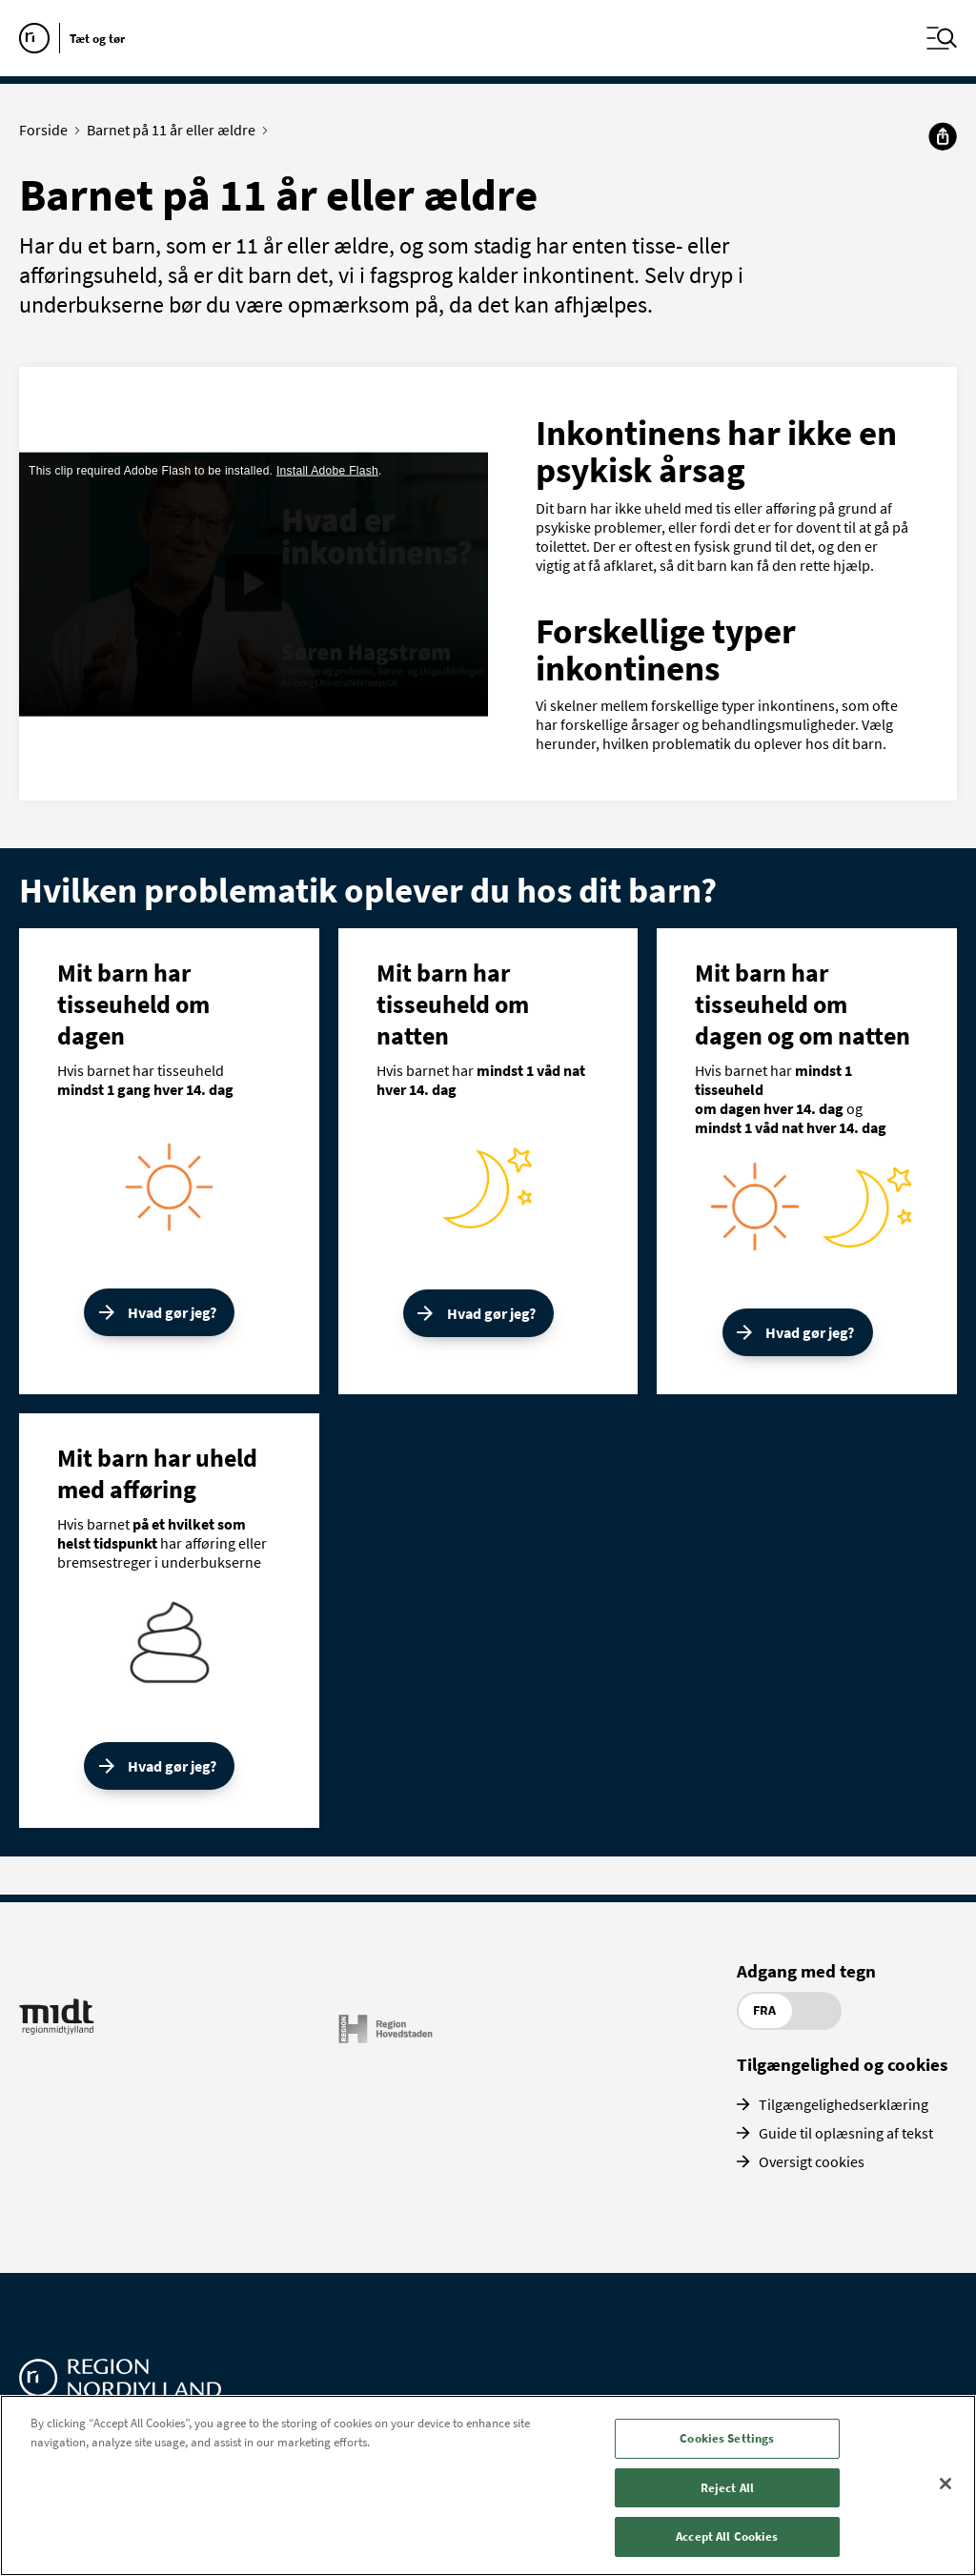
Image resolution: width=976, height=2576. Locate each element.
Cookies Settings (727, 2438)
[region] (488, 2485)
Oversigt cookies (811, 2161)
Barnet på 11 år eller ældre (175, 129)
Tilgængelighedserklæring (843, 2104)
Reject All (727, 2488)
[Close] (945, 2484)
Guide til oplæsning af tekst (846, 2132)
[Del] (942, 136)
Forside (47, 129)
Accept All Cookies (727, 2536)
